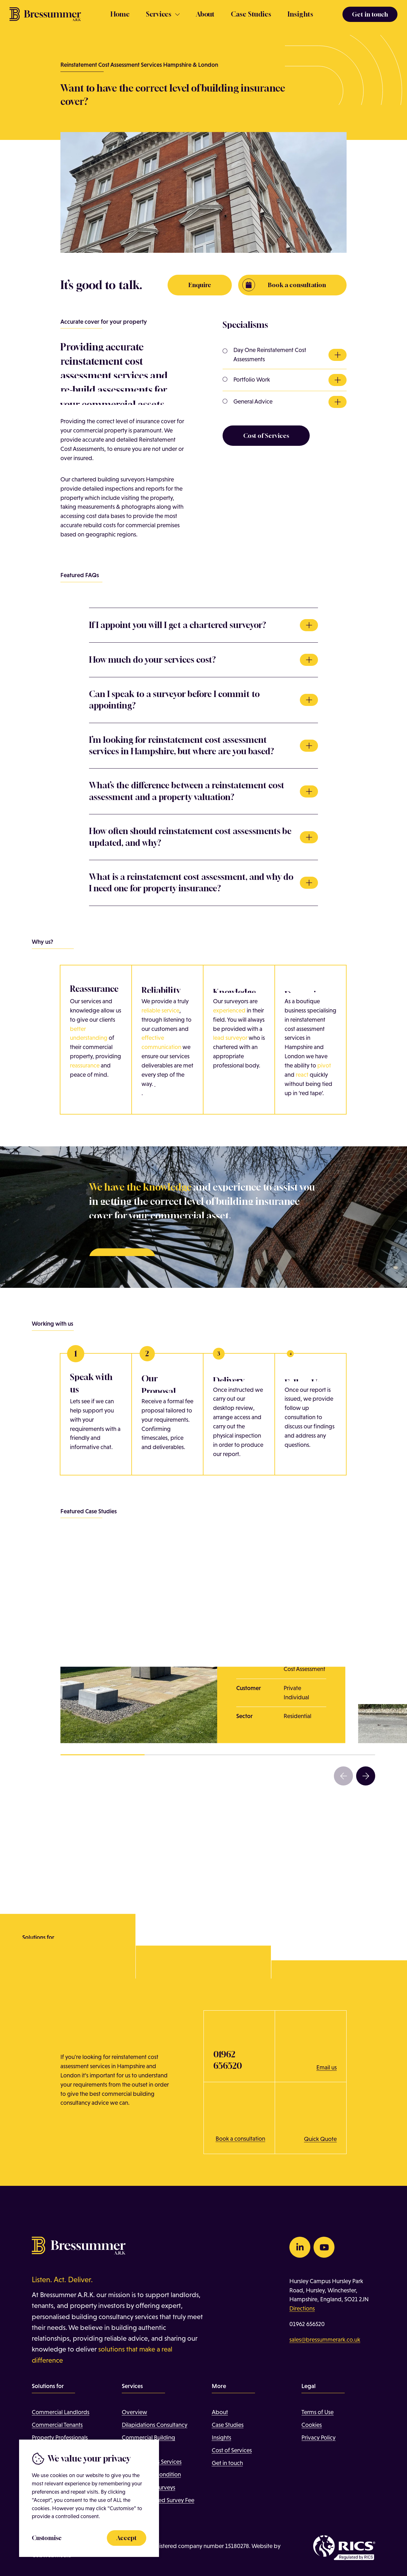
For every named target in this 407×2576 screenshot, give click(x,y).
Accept (126, 2537)
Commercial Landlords (60, 2412)
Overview (134, 2412)
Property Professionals (60, 2437)
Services (158, 14)
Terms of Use (317, 2412)
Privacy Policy (318, 2437)
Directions (302, 2308)
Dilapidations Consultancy (154, 2424)
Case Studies (251, 14)
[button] (343, 1775)
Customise (47, 2537)
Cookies (311, 2424)
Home (120, 14)
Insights (300, 14)
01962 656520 (307, 2324)
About (205, 14)
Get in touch (227, 2463)
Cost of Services (232, 2450)
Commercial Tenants (57, 2424)
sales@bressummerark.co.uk (324, 2339)
